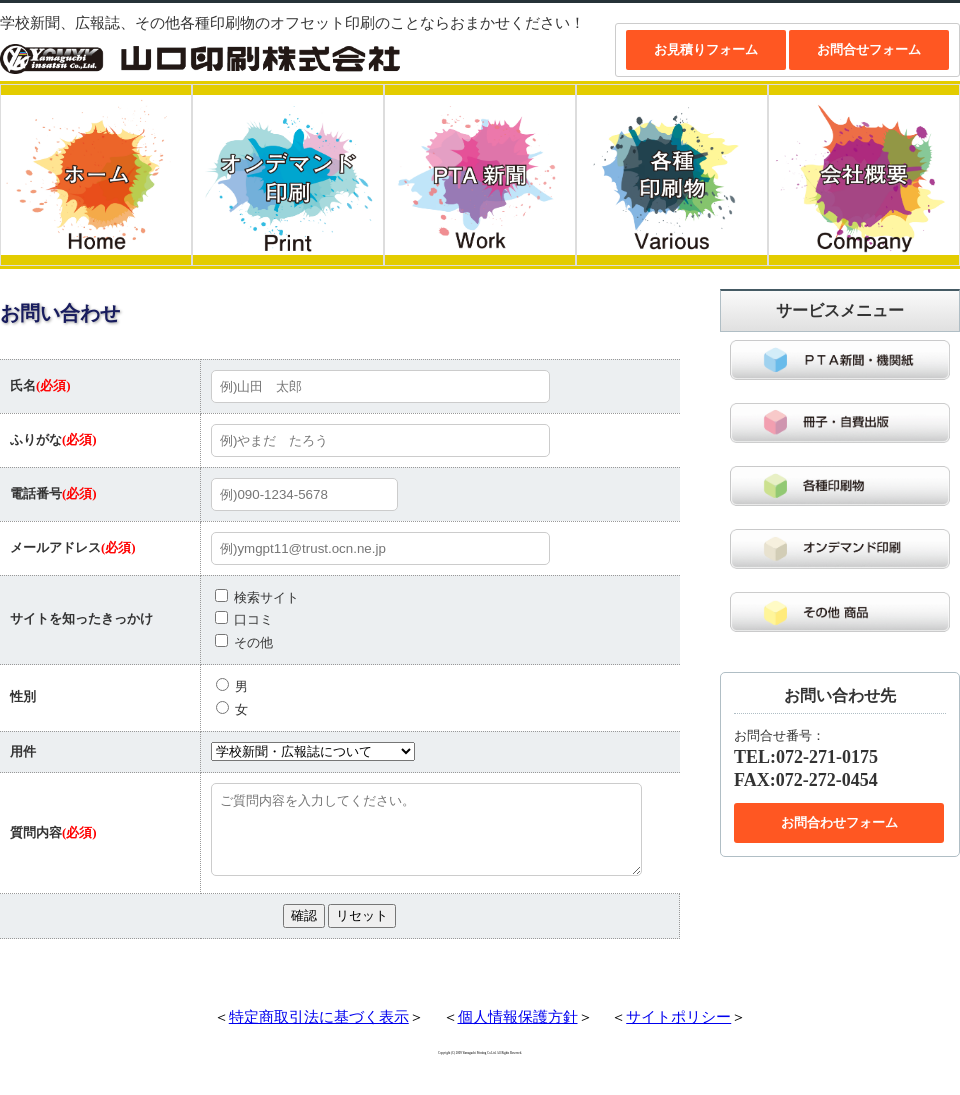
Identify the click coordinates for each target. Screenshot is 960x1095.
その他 (244, 642)
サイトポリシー (678, 1032)
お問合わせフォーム (839, 822)
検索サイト (257, 597)
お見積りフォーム (706, 49)
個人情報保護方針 (518, 1032)
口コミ (244, 619)
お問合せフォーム (869, 49)
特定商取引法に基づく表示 (319, 1032)
